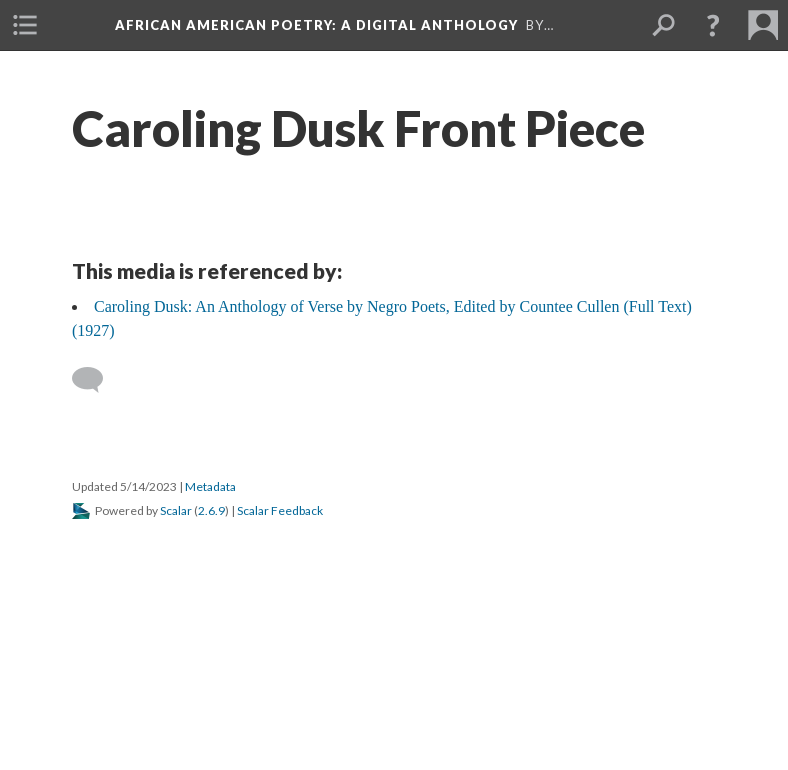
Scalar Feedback (280, 510)
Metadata (210, 486)
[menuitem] (25, 25)
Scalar (176, 510)
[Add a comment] (96, 380)
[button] (713, 25)
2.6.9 (211, 510)
